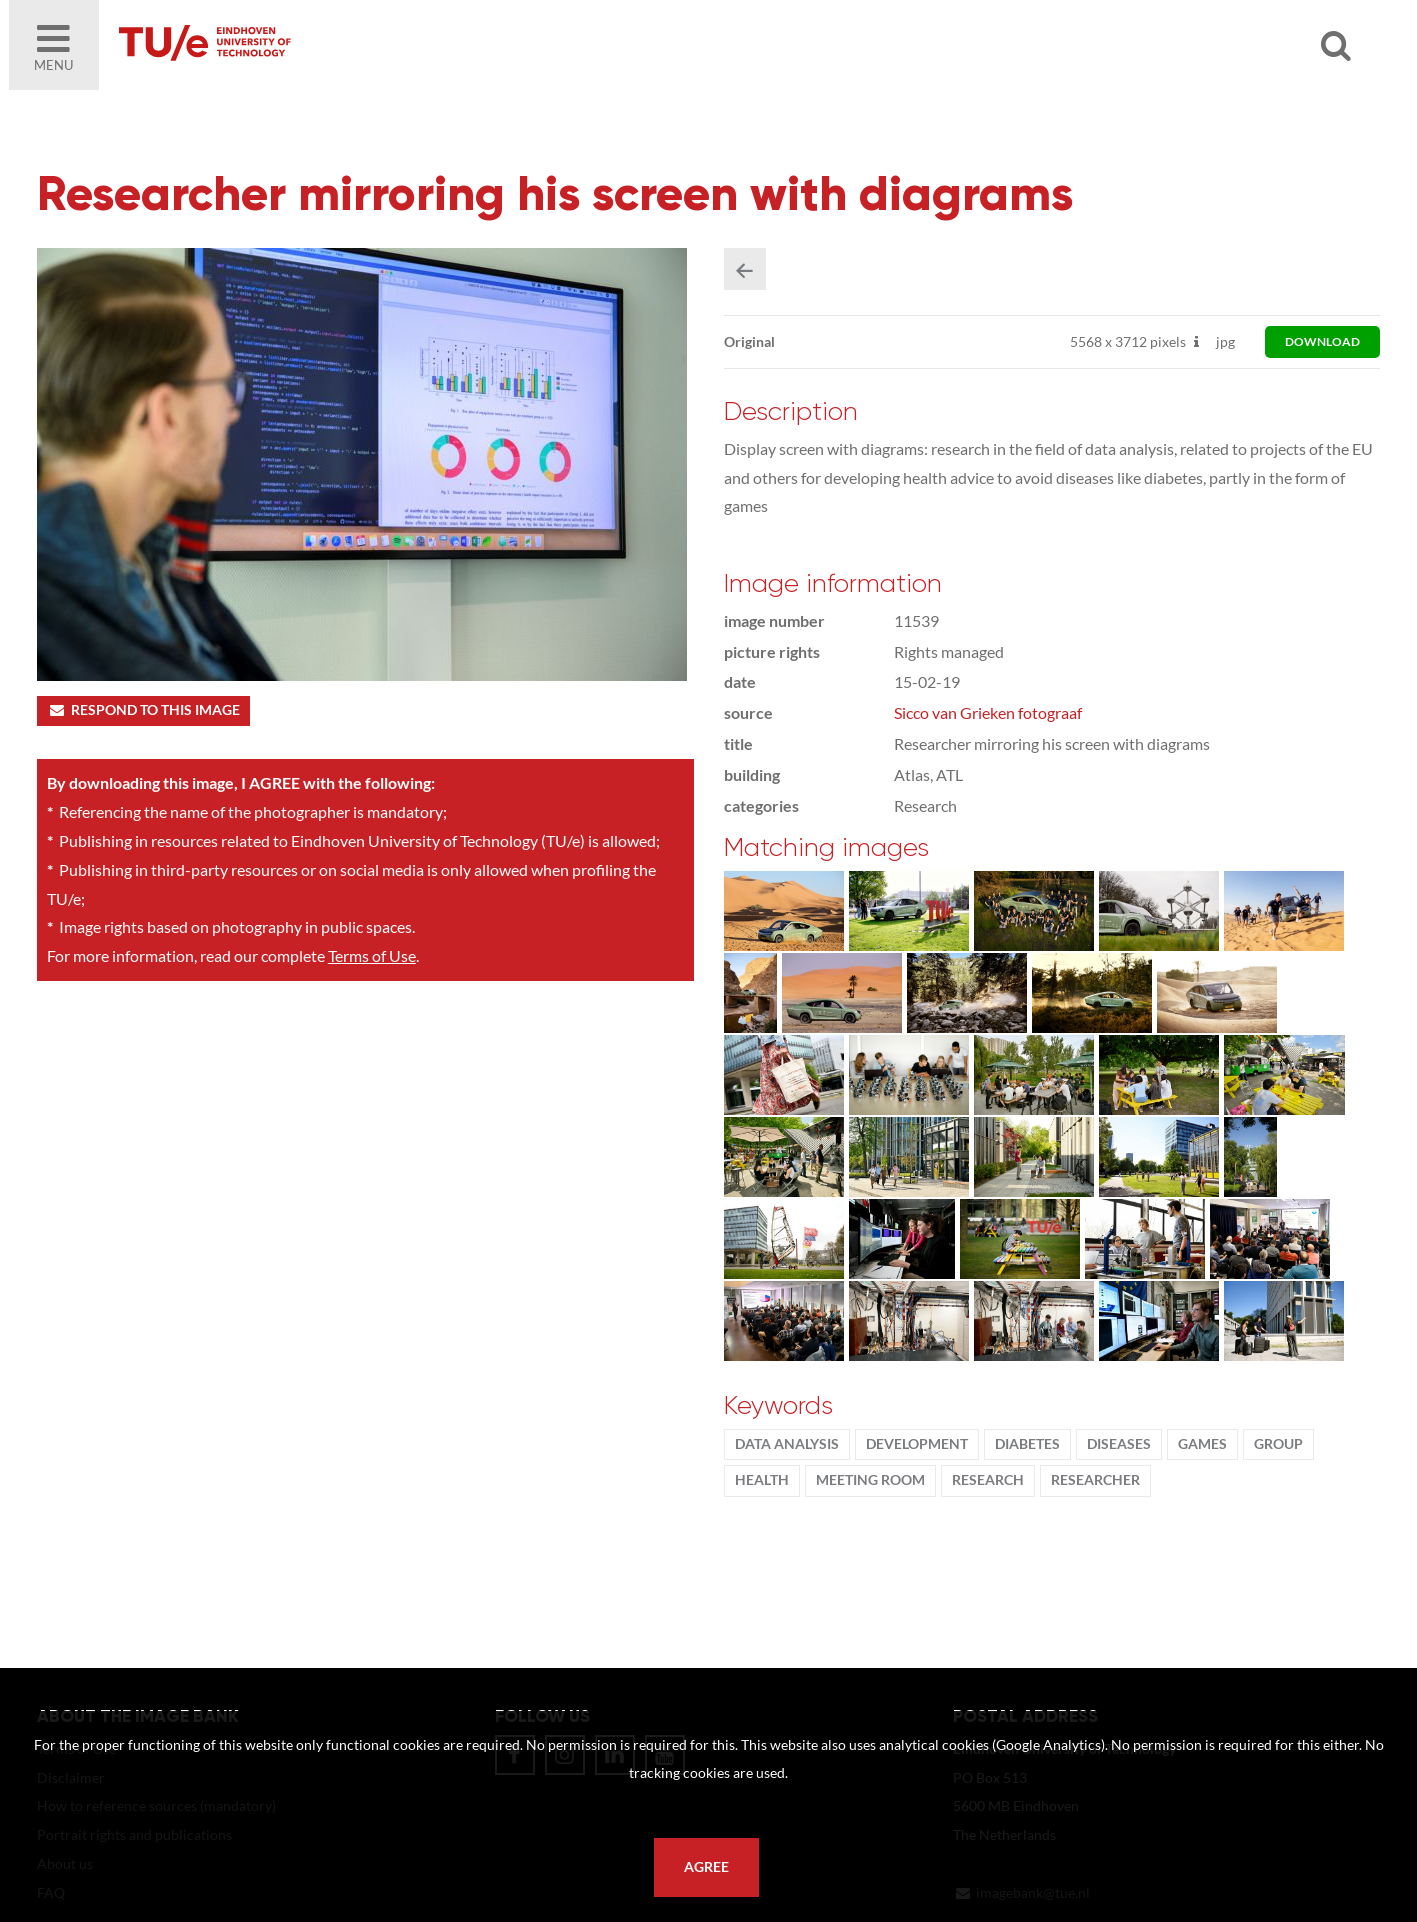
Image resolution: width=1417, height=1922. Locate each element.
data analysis (787, 1444)
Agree (706, 1867)
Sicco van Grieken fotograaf (988, 712)
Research (988, 1480)
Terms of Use (372, 955)
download (1322, 341)
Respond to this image (143, 710)
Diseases (1119, 1444)
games (1202, 1444)
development (917, 1444)
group (1278, 1444)
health (762, 1480)
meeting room (870, 1480)
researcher (1095, 1480)
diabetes (1027, 1444)
